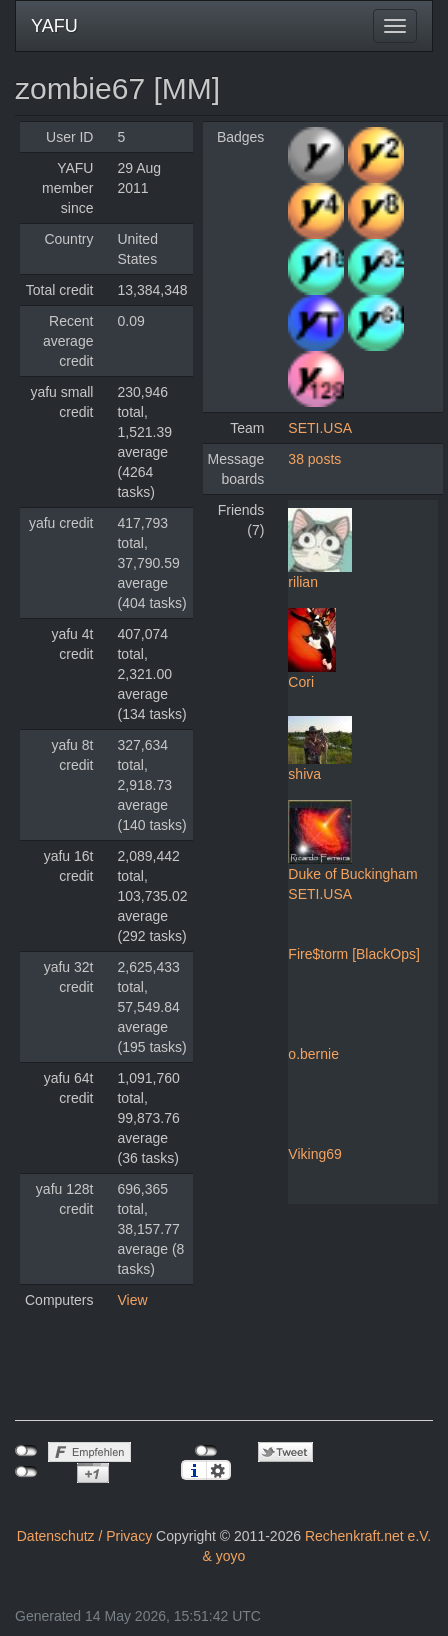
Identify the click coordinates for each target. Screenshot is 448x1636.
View (132, 1300)
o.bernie (313, 1054)
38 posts (314, 459)
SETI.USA (320, 428)
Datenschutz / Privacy (84, 1536)
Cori (301, 682)
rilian (303, 582)
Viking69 (314, 1154)
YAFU (54, 26)
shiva (304, 774)
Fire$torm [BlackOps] (353, 954)
